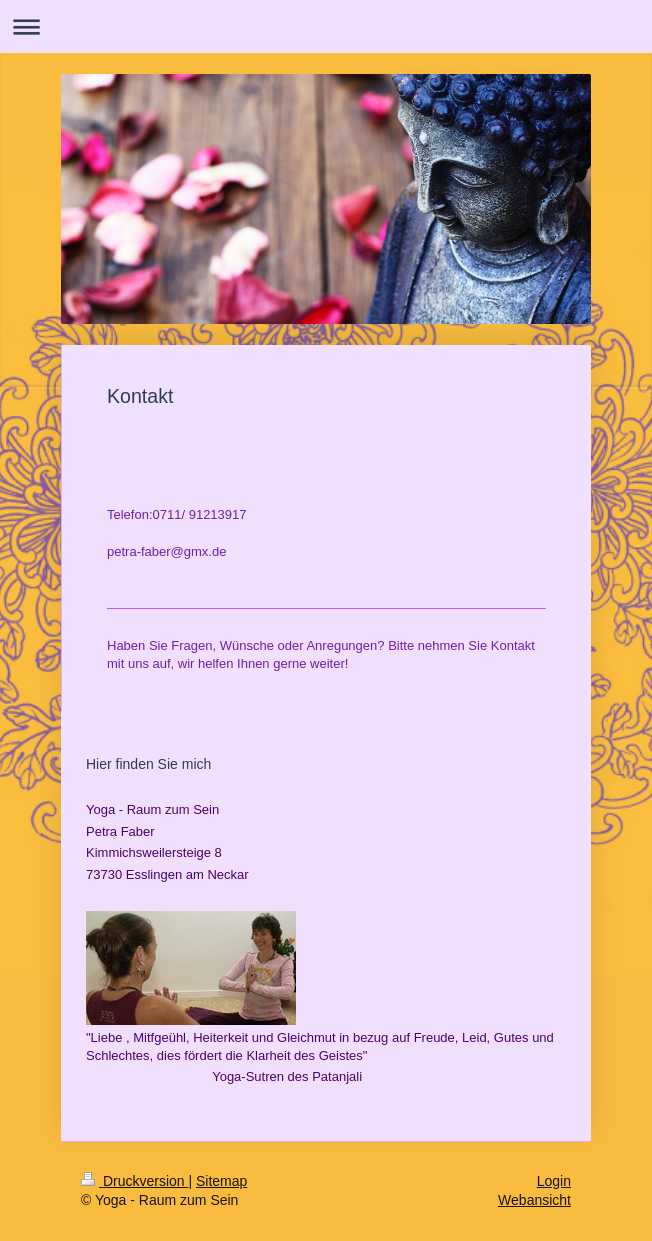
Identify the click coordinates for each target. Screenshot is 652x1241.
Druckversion (134, 1181)
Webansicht (534, 1200)
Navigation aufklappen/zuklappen (326, 26)
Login (554, 1181)
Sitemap (221, 1181)
